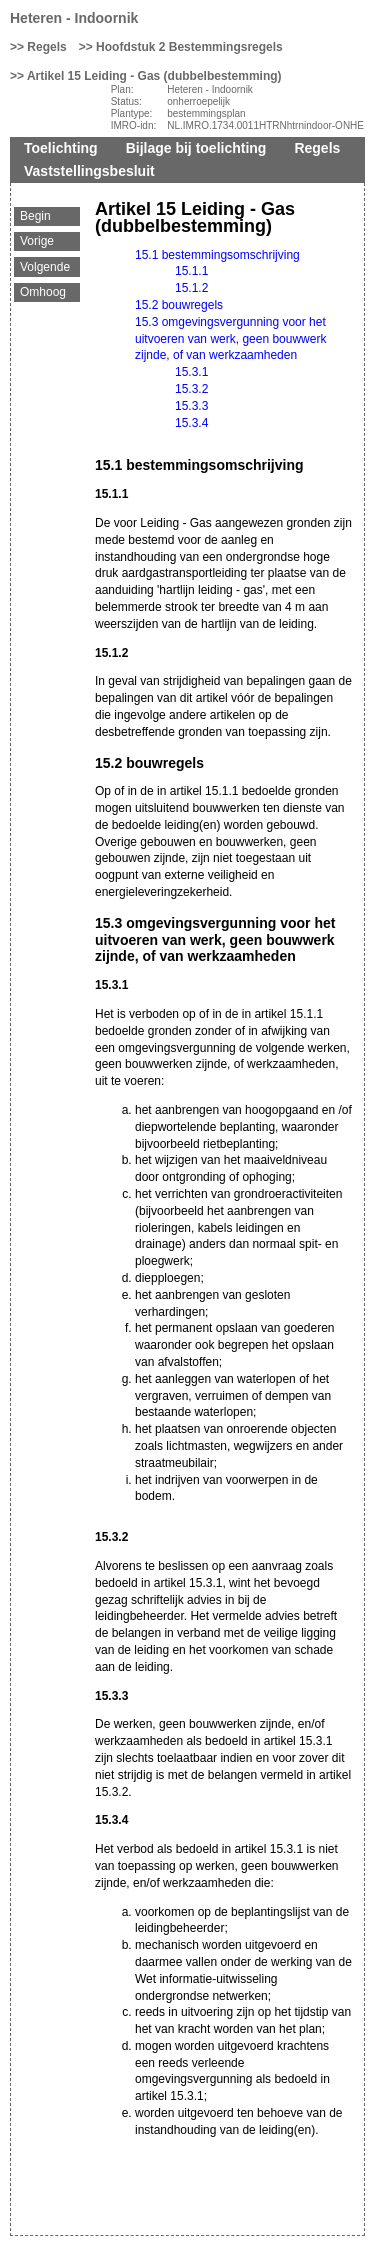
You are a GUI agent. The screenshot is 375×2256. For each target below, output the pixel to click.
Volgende (45, 267)
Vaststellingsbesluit (89, 171)
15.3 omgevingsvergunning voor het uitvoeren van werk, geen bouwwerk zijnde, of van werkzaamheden (230, 339)
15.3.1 (191, 372)
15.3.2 (191, 389)
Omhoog (43, 292)
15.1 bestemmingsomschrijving (217, 255)
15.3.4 (191, 423)
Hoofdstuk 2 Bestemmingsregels (189, 47)
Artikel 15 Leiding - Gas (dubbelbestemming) (154, 76)
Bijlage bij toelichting (196, 148)
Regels (46, 47)
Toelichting (61, 148)
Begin (35, 216)
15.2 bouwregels (179, 305)
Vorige (37, 241)
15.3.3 (191, 406)
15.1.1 (191, 271)
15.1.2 (191, 288)
